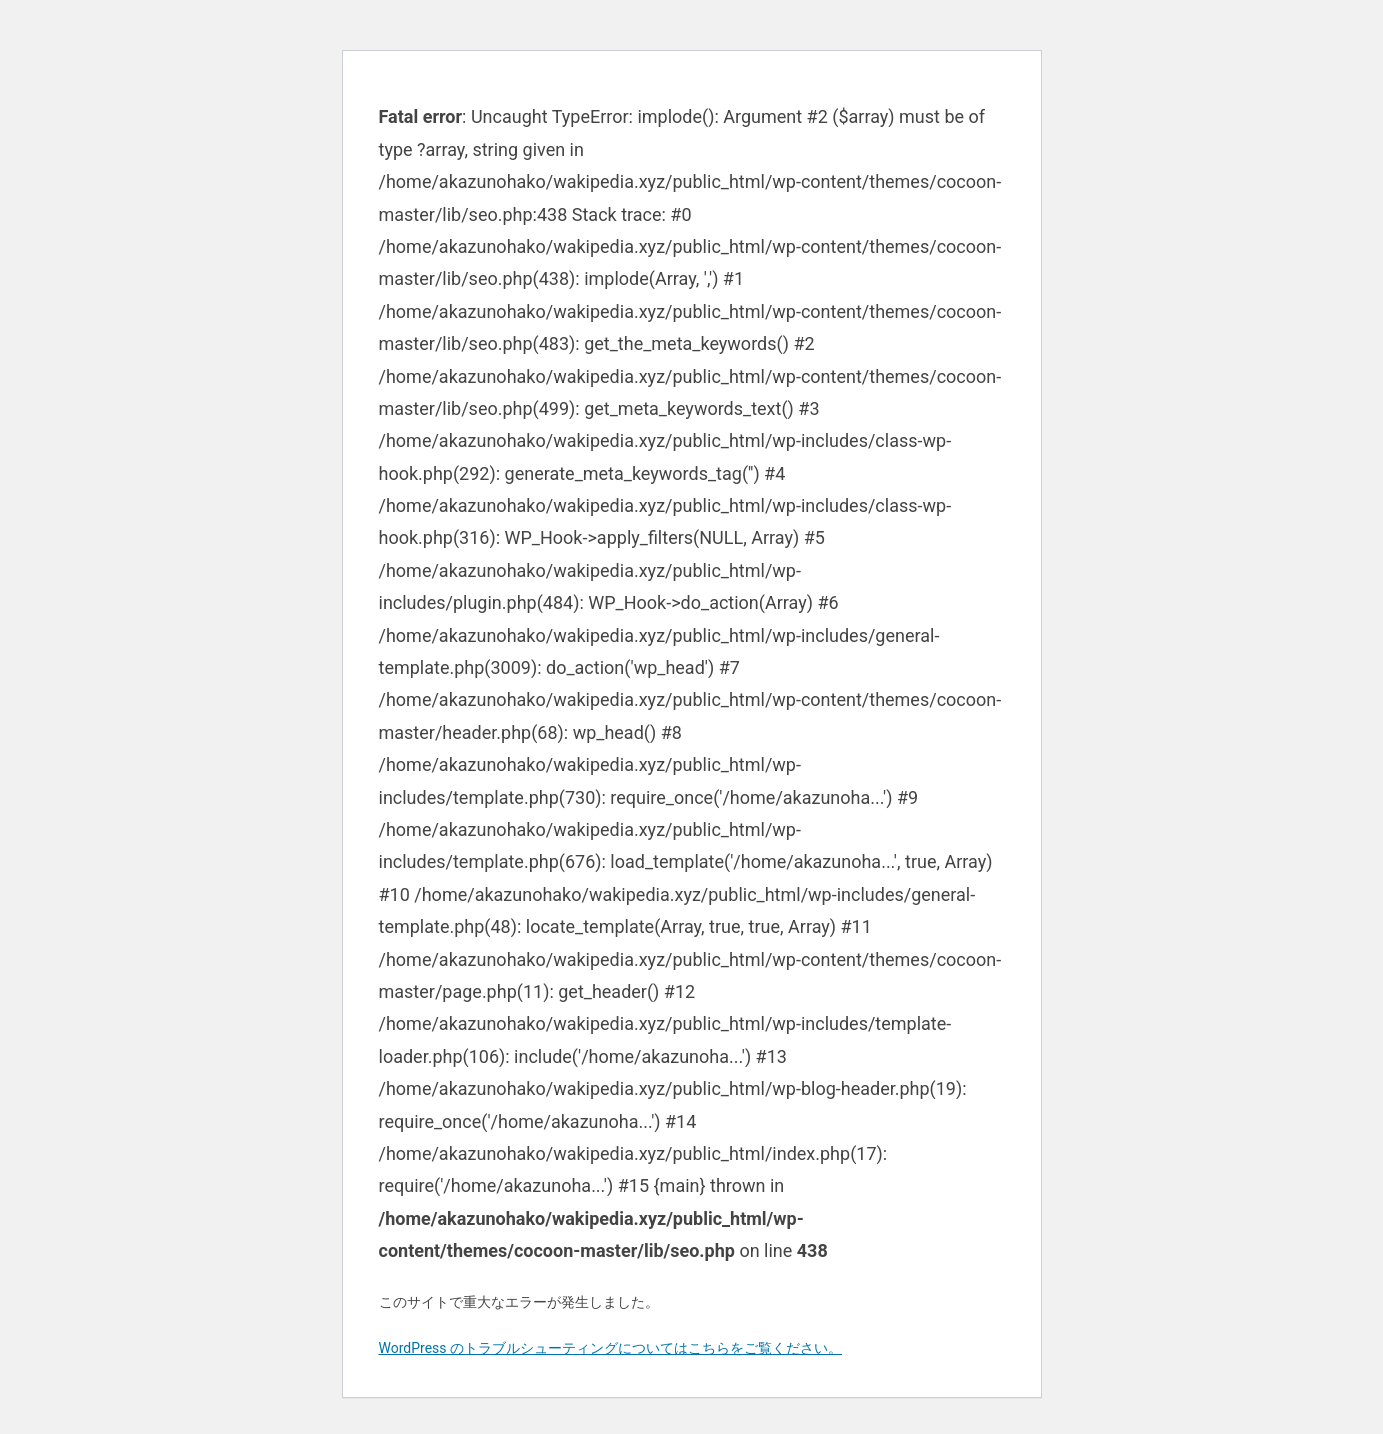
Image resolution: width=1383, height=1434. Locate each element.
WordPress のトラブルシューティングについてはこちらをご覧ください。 (611, 1348)
